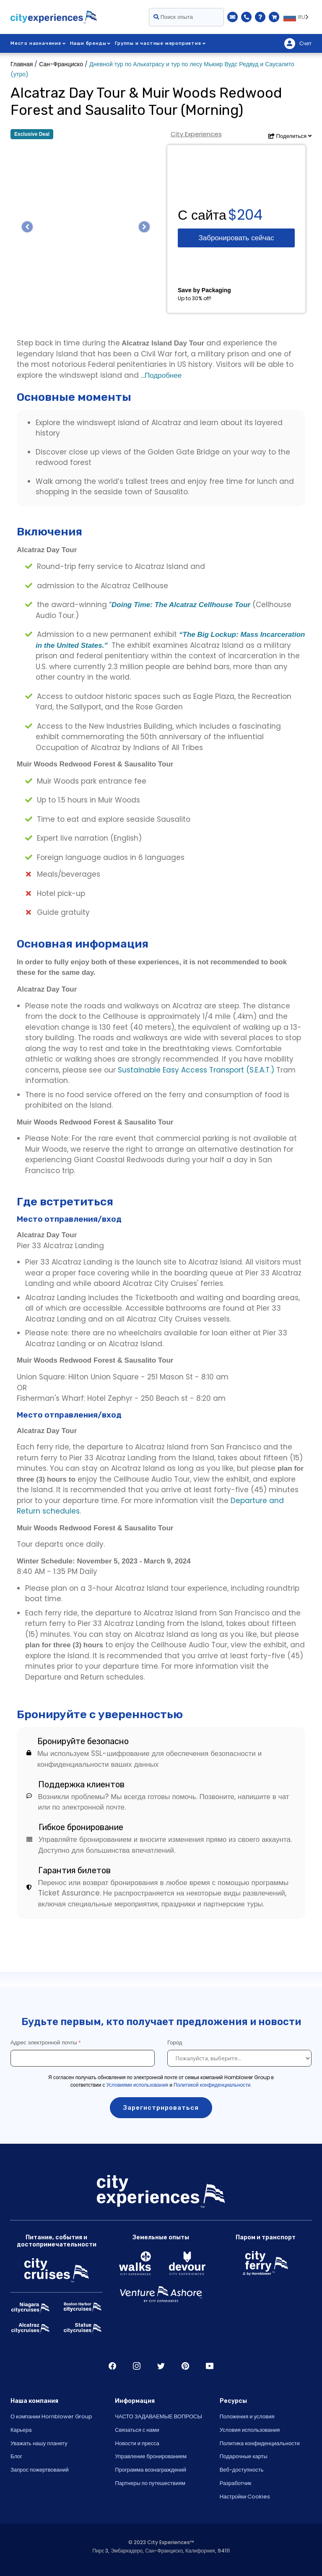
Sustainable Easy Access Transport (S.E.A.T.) (196, 1070)
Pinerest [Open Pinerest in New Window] (185, 2366)
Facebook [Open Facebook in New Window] (112, 2366)
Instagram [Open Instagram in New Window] (136, 2366)
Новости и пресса (137, 2443)
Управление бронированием (151, 2456)
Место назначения (38, 43)
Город (175, 2042)
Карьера (21, 2430)
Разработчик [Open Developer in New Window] (236, 2483)
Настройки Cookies (245, 2497)
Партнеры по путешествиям (150, 2483)
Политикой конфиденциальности (212, 2084)
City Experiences (196, 134)
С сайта (202, 214)
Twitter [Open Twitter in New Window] (161, 2366)
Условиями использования (137, 2084)
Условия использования (250, 2430)
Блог (16, 2456)
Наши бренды (90, 43)
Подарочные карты (243, 2456)
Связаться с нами (137, 2430)
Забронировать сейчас (236, 238)
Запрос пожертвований (39, 2470)
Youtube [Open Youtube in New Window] (209, 2366)
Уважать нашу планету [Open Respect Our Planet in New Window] (39, 2443)
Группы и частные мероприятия (160, 43)
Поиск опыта (173, 17)
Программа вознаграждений (150, 2470)
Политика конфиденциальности (260, 2443)
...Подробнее (160, 375)
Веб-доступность (242, 2470)
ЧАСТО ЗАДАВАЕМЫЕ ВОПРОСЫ (158, 2416)
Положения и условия (247, 2416)
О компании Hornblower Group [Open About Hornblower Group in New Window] (51, 2416)
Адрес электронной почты (43, 2042)
